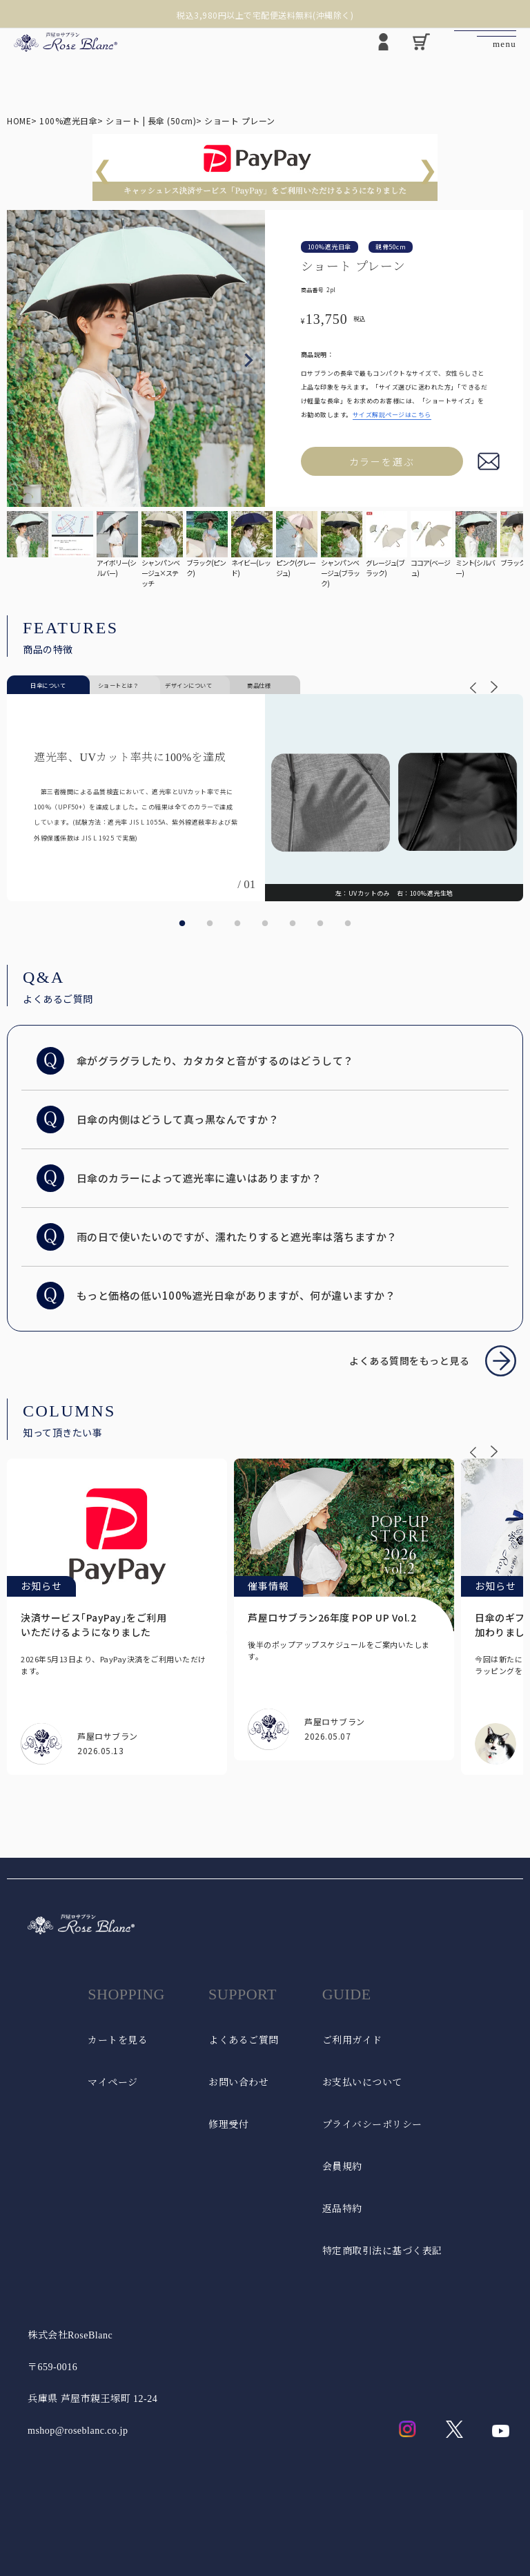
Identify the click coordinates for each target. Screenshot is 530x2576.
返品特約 (342, 2209)
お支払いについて (362, 2082)
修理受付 (228, 2125)
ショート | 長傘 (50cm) (151, 120)
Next (248, 360)
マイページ (113, 2082)
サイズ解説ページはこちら (392, 414)
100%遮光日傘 (68, 120)
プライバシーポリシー (372, 2125)
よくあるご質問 (243, 2040)
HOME (19, 120)
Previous (23, 360)
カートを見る (118, 2040)
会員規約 (342, 2167)
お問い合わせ (238, 2082)
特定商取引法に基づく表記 (382, 2251)
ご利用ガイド (352, 2040)
